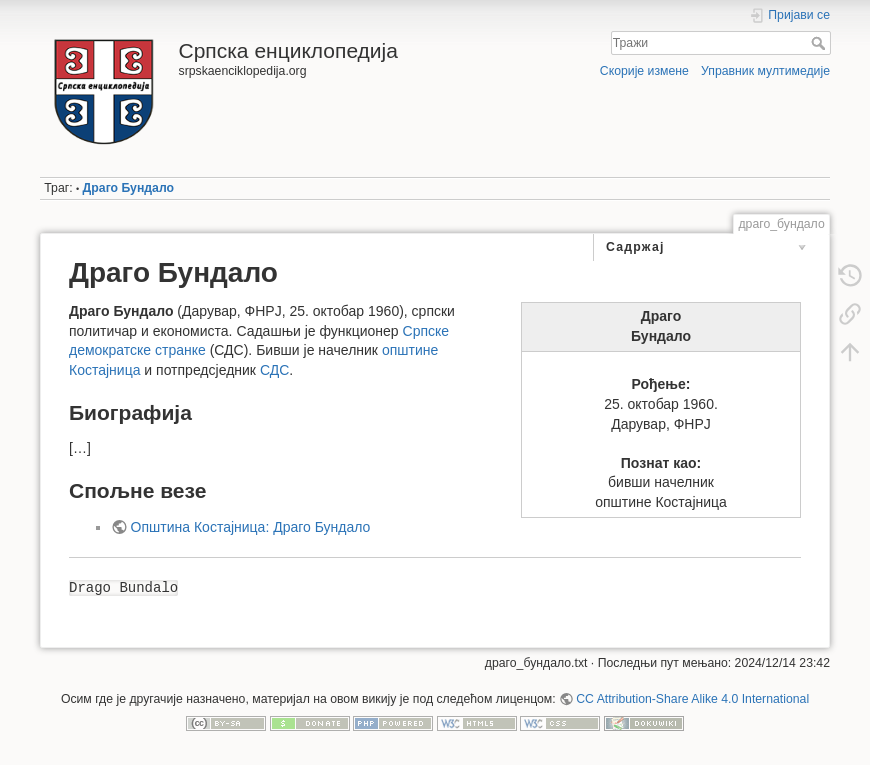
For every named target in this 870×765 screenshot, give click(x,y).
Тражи (820, 43)
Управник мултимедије (765, 71)
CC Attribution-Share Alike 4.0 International (692, 699)
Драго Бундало (128, 188)
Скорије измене (644, 71)
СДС (274, 370)
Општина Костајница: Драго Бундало (251, 527)
